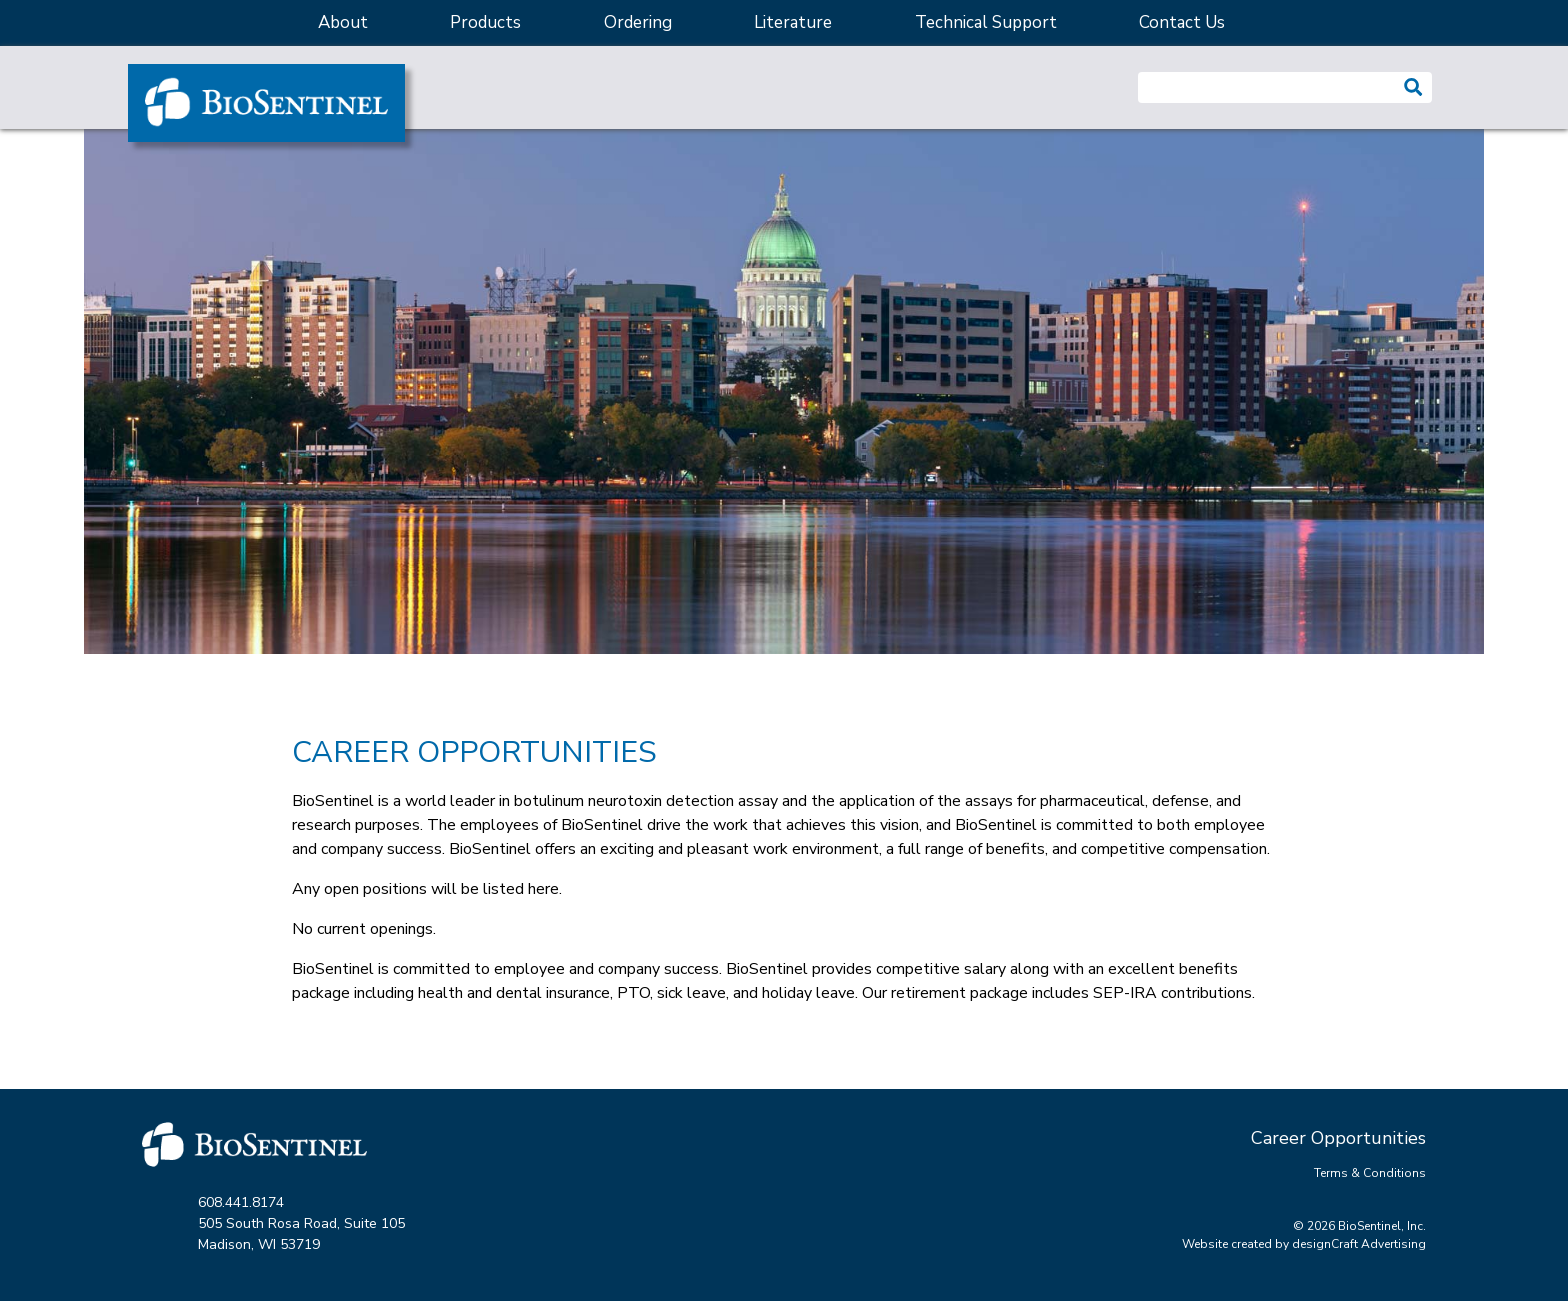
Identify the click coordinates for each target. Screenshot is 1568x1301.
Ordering (638, 22)
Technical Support (986, 22)
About (343, 22)
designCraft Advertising (1359, 1244)
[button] (1413, 87)
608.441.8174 (241, 1202)
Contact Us (1182, 22)
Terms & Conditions (1370, 1173)
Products (485, 22)
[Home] (266, 103)
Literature (793, 22)
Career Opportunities (1338, 1138)
